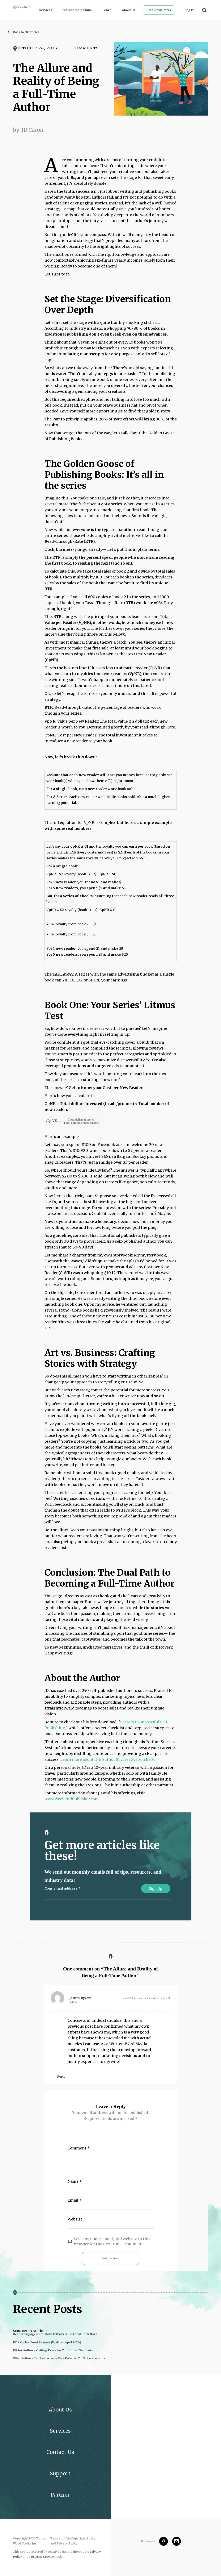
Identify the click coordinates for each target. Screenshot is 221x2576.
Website (75, 2219)
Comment (79, 2148)
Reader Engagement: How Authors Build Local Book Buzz (55, 2334)
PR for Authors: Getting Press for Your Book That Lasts (53, 2350)
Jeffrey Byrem (80, 1998)
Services (45, 10)
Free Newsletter (158, 10)
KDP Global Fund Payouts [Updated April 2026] (47, 2342)
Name (75, 2181)
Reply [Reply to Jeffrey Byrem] (61, 2076)
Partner (60, 2495)
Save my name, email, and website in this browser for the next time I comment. (112, 2241)
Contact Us (60, 2452)
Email (75, 2200)
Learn (106, 10)
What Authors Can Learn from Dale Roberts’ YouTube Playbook (59, 2358)
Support (60, 2473)
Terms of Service (41, 2557)
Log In (189, 10)
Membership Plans (77, 10)
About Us (128, 10)
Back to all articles (26, 32)
